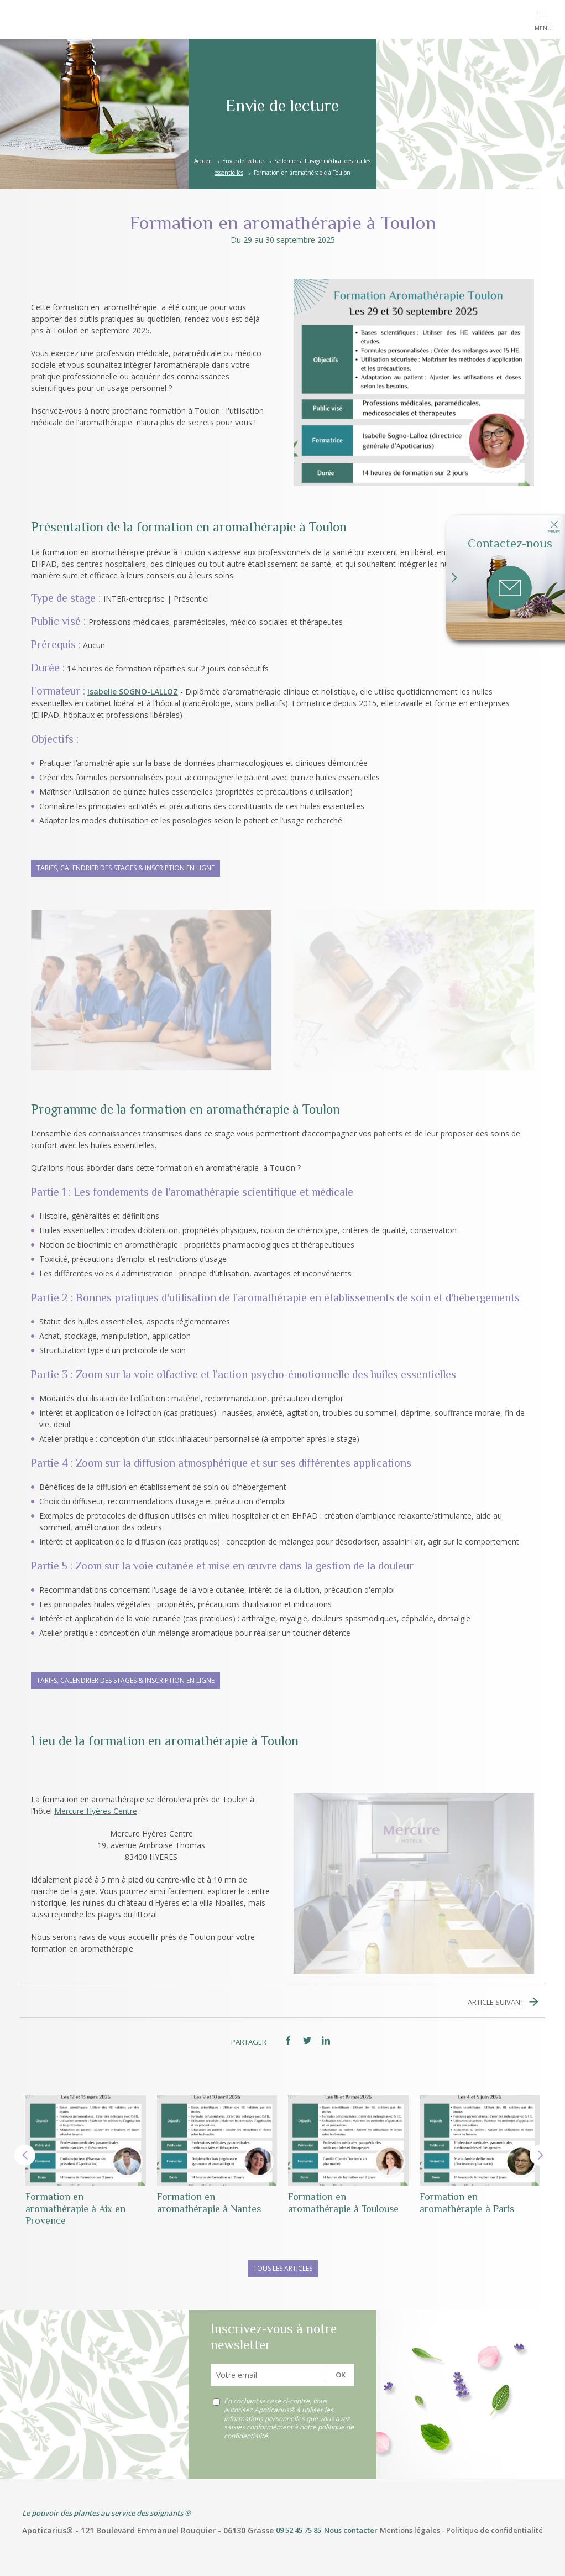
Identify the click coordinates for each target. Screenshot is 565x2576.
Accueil (203, 161)
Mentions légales (410, 2530)
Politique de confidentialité (494, 2530)
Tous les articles (282, 2268)
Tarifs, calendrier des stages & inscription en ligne (125, 868)
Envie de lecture (243, 161)
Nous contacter (351, 2530)
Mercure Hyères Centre (95, 1811)
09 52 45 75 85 (298, 2530)
